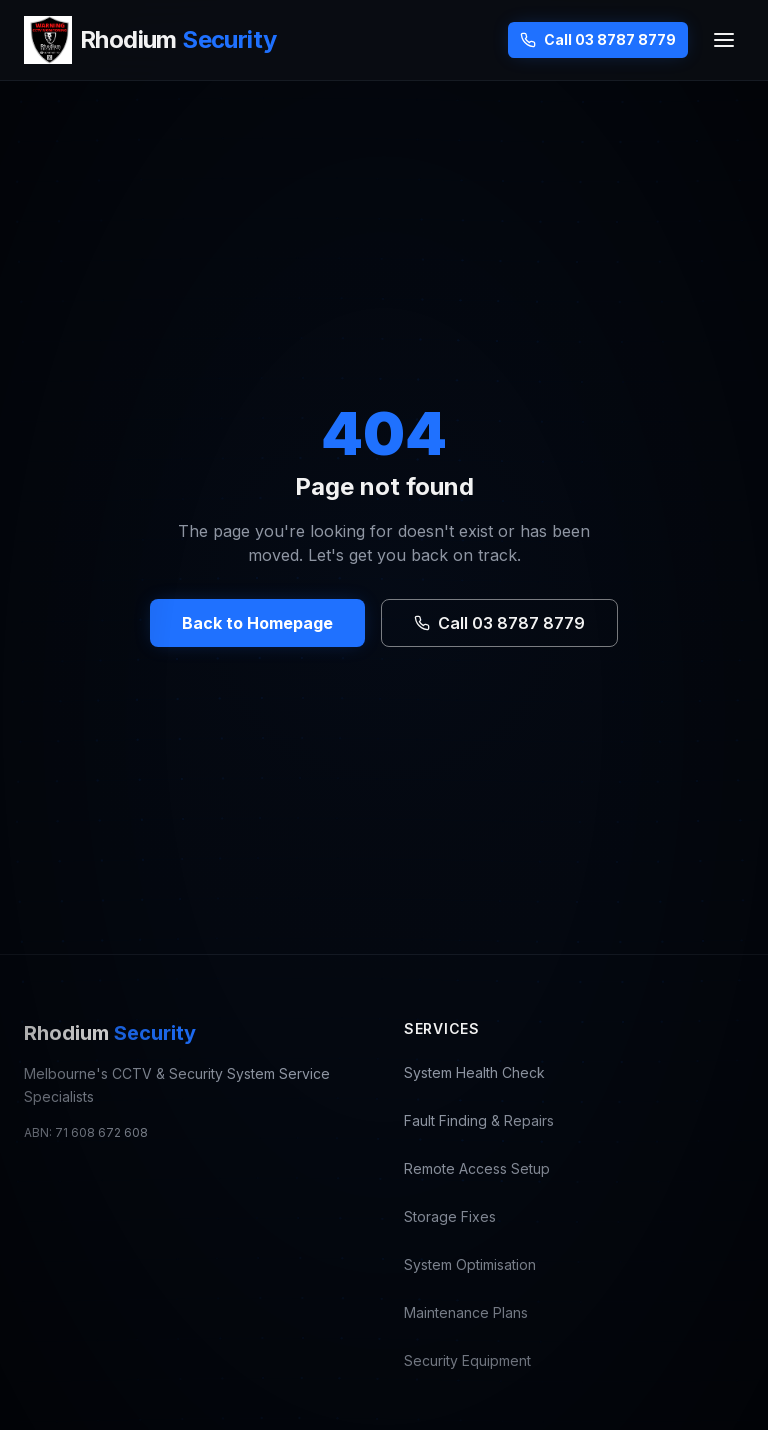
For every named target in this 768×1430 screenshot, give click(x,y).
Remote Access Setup (477, 1168)
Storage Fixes (450, 1216)
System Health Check (474, 1072)
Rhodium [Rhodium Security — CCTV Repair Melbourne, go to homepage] (110, 1033)
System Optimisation (470, 1264)
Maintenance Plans (466, 1312)
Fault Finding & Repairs (479, 1120)
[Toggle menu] (724, 40)
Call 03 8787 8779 (598, 39)
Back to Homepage (257, 623)
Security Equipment (467, 1360)
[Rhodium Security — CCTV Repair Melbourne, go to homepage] (150, 40)
